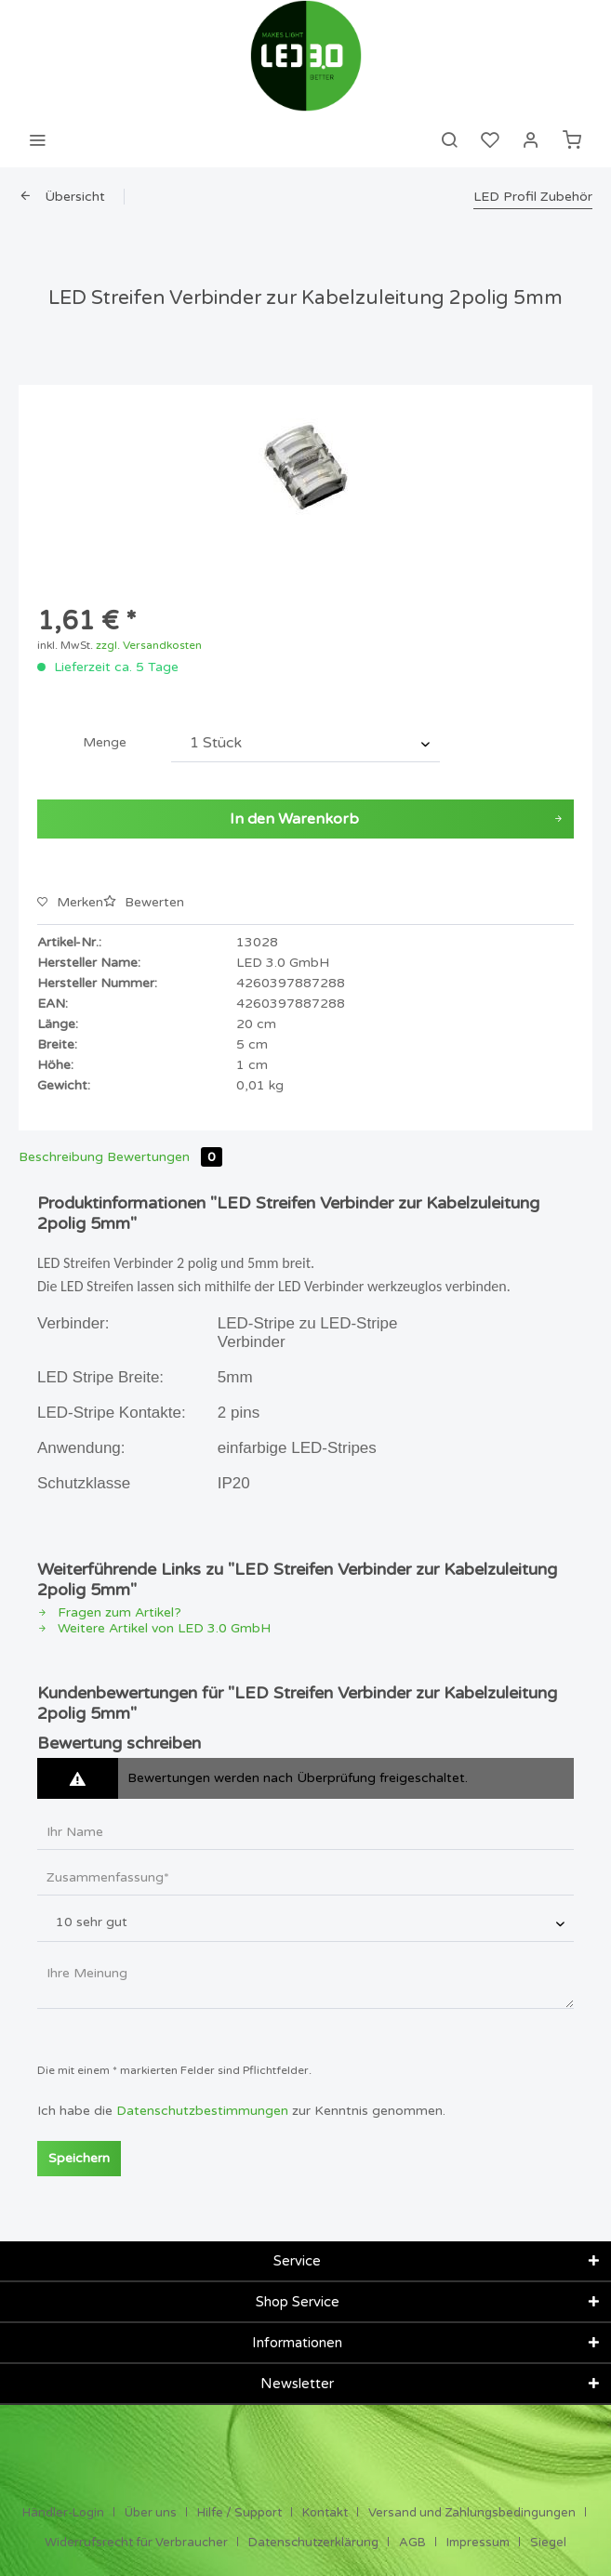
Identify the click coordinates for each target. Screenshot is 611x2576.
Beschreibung (61, 1157)
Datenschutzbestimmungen (202, 2111)
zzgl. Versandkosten (149, 645)
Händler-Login (63, 2512)
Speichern (79, 2158)
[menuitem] (37, 139)
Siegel (548, 2542)
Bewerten (143, 902)
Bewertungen (164, 1157)
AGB (412, 2542)
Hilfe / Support (239, 2512)
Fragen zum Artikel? (109, 1612)
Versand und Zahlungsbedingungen (472, 2512)
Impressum (478, 2542)
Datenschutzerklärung (313, 2542)
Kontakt (325, 2512)
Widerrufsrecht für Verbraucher (136, 2542)
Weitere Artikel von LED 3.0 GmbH (154, 1628)
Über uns (151, 2512)
